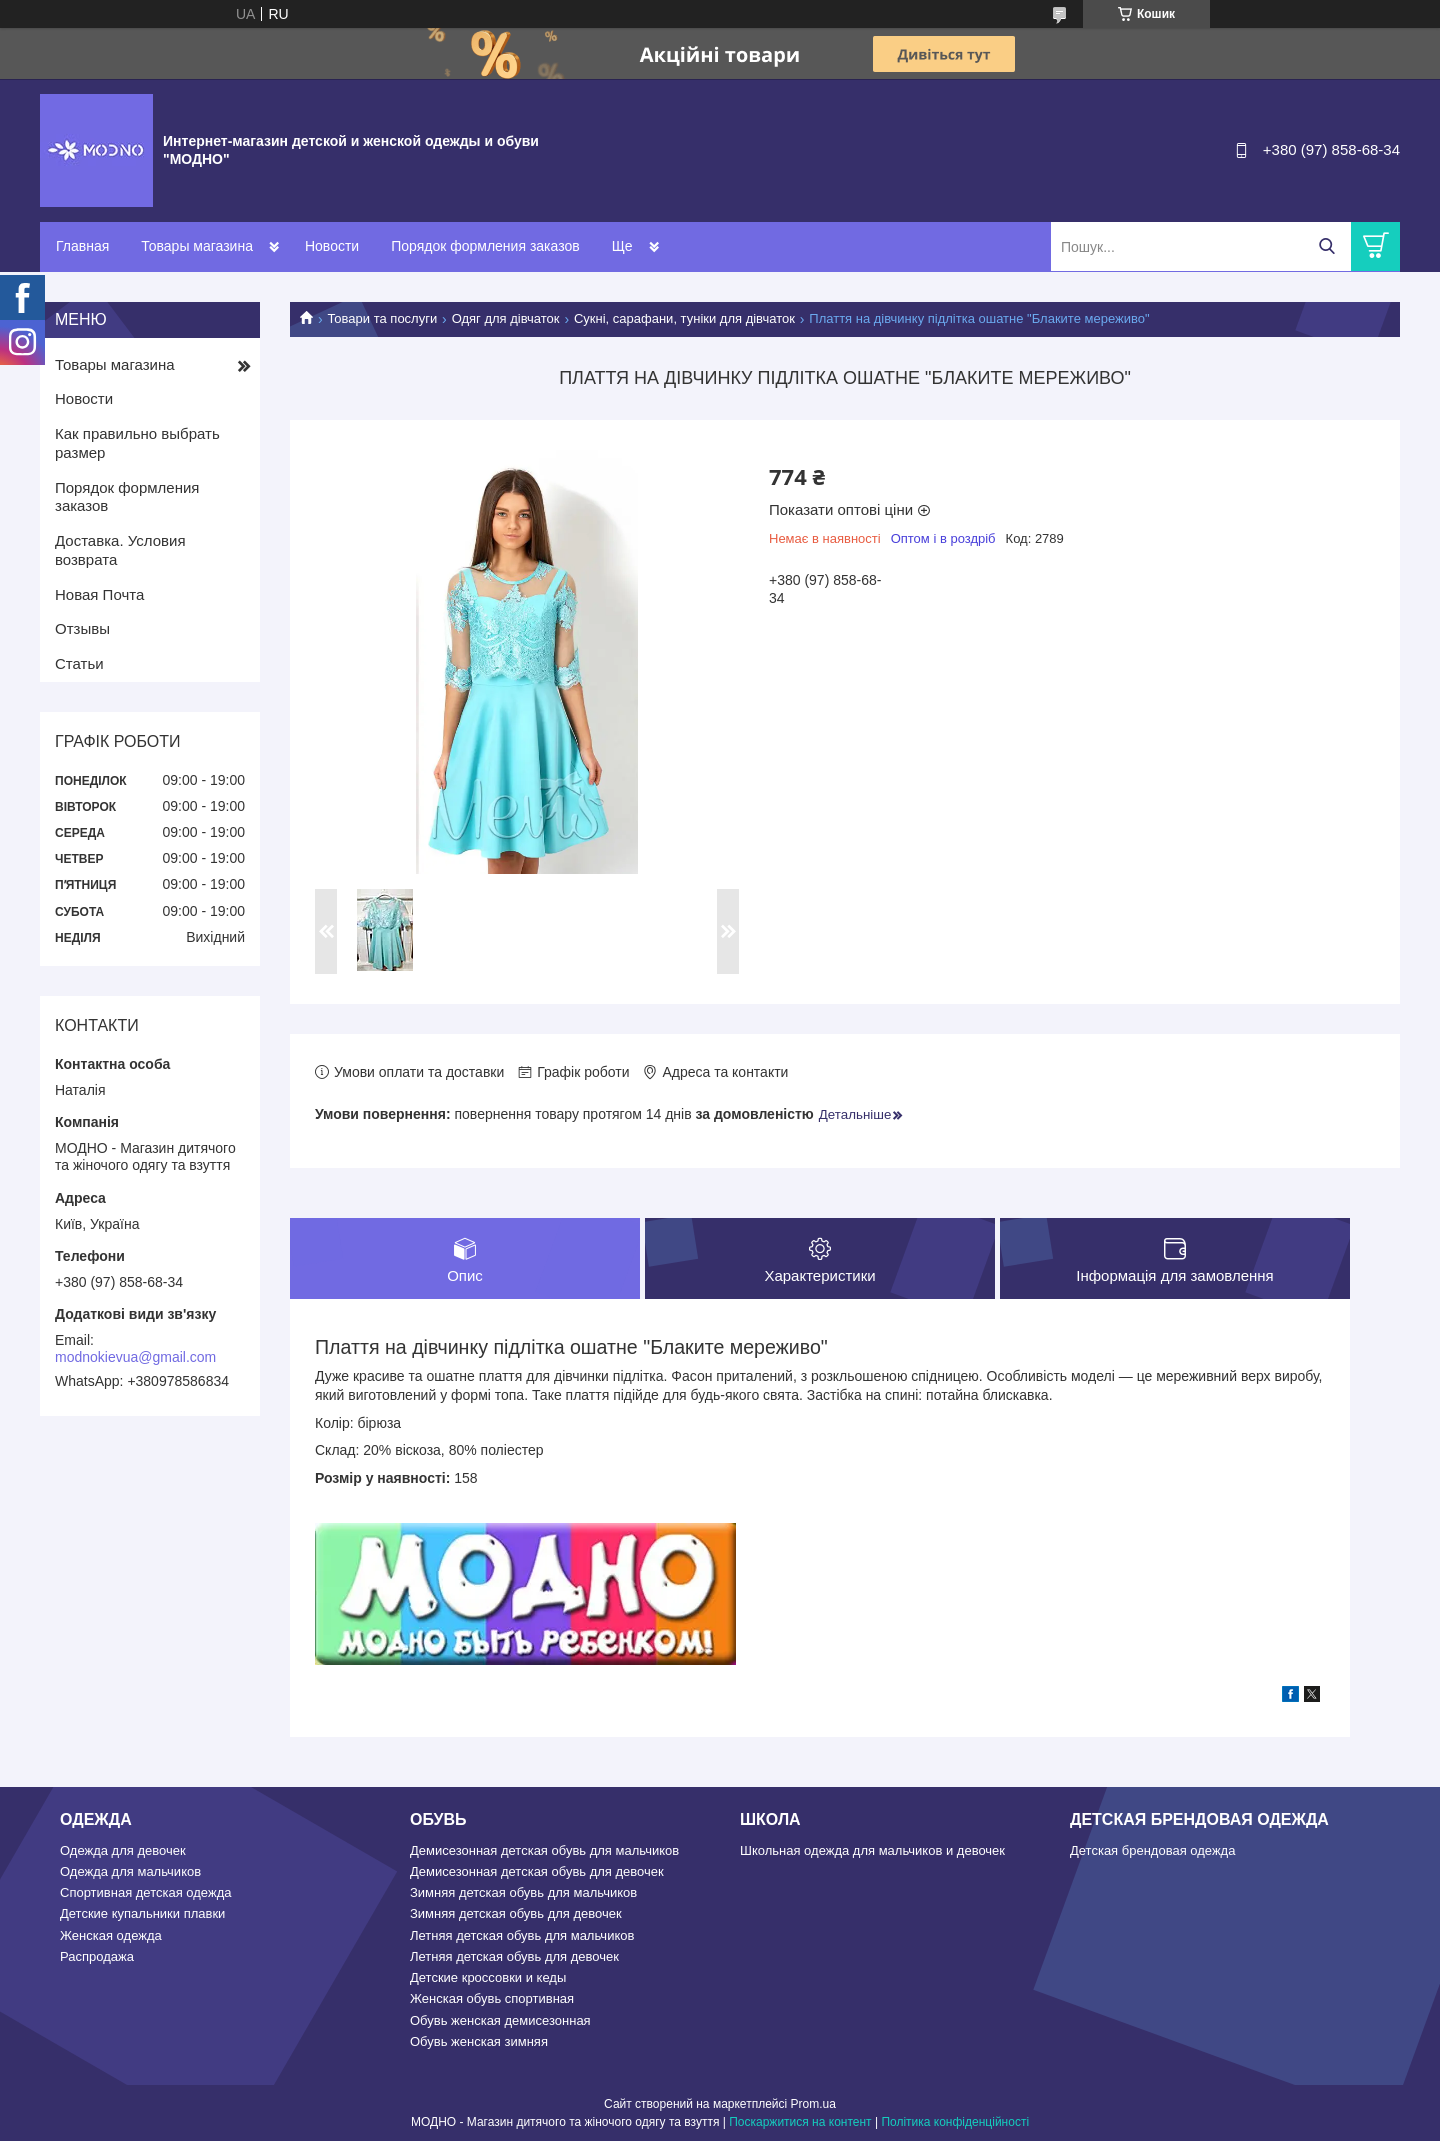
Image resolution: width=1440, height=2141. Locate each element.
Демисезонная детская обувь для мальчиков (544, 1850)
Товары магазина (197, 246)
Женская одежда (111, 1935)
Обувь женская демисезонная (500, 2020)
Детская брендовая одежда (1152, 1850)
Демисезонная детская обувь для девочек (537, 1871)
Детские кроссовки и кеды (488, 1977)
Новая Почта (99, 594)
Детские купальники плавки (142, 1913)
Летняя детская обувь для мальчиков (522, 1935)
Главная (82, 246)
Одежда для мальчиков (130, 1871)
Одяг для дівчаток (506, 318)
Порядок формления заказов (485, 246)
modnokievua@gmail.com (135, 1357)
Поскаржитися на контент (800, 2122)
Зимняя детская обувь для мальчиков (523, 1892)
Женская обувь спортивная (492, 1998)
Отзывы (82, 628)
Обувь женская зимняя (479, 2041)
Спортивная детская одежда (145, 1892)
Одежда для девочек (123, 1850)
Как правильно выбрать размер (137, 443)
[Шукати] (1326, 246)
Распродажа (97, 1956)
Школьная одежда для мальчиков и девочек (872, 1850)
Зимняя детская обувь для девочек (516, 1913)
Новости (332, 246)
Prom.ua (813, 2104)
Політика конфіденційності (955, 2122)
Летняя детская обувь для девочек (514, 1956)
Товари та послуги (382, 318)
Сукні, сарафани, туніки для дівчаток (684, 318)
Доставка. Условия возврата (120, 550)
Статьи (79, 663)
